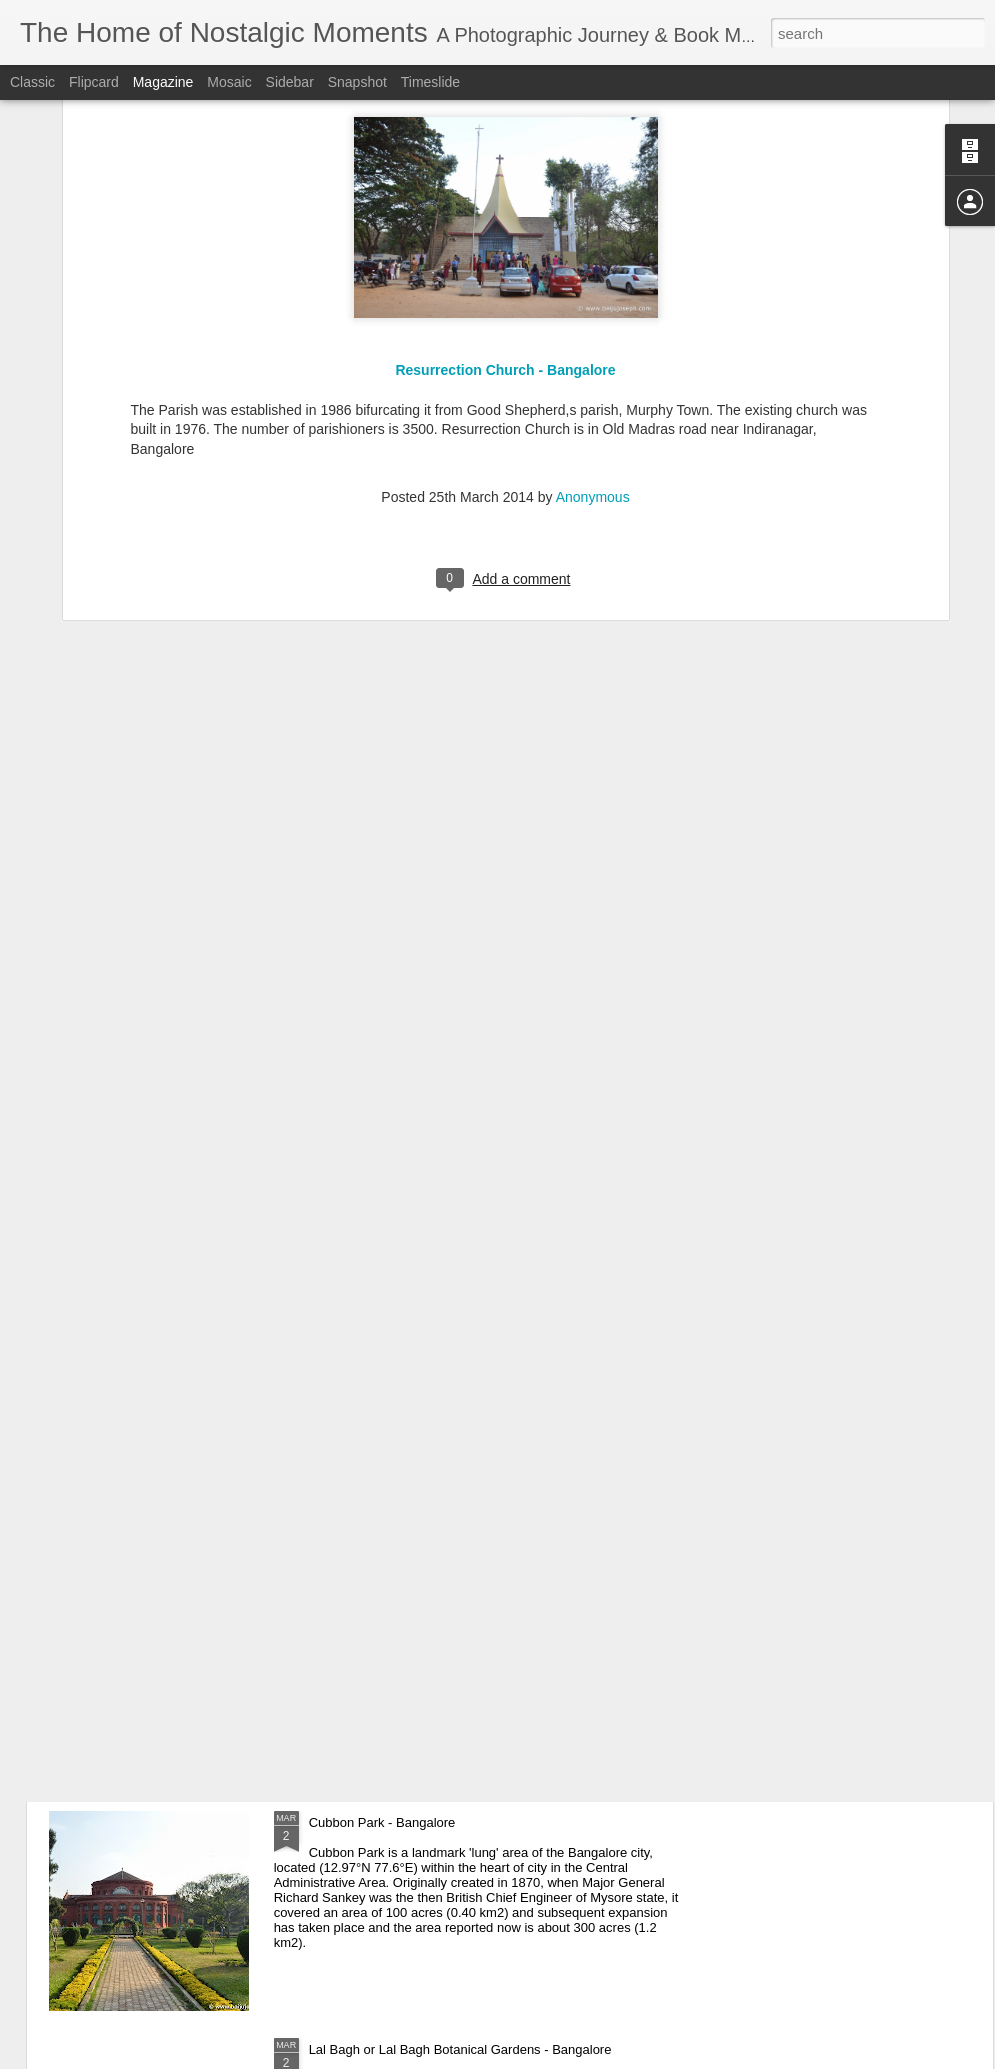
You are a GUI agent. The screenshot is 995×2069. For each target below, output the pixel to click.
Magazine (163, 82)
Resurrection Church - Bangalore (505, 141)
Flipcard (94, 82)
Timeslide (430, 82)
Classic (32, 82)
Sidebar (290, 82)
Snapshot (357, 82)
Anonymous (593, 268)
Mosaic (229, 82)
